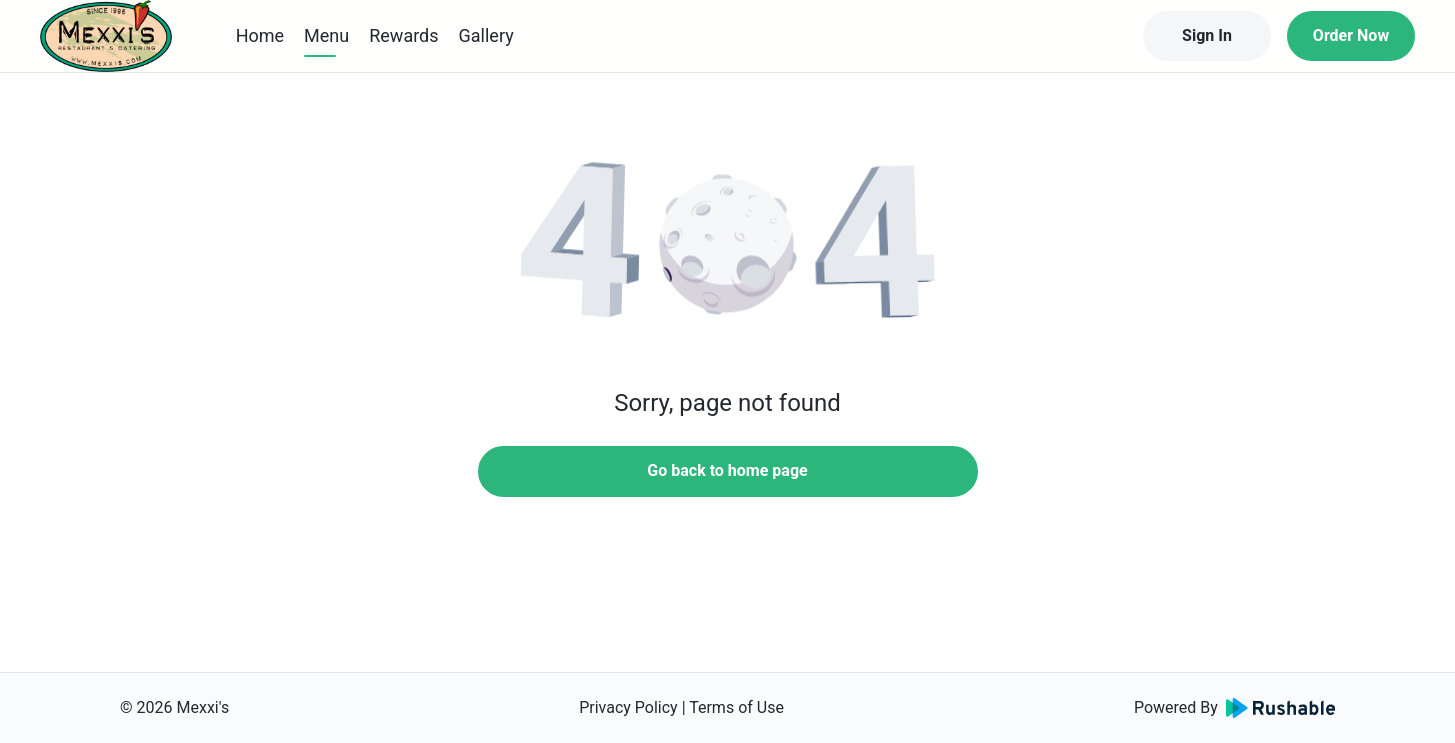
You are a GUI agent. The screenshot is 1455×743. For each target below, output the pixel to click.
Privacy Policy (628, 707)
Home (260, 35)
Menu (326, 35)
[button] (728, 240)
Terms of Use (736, 707)
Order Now (1351, 35)
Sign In (1207, 35)
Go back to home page (727, 470)
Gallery (486, 35)
